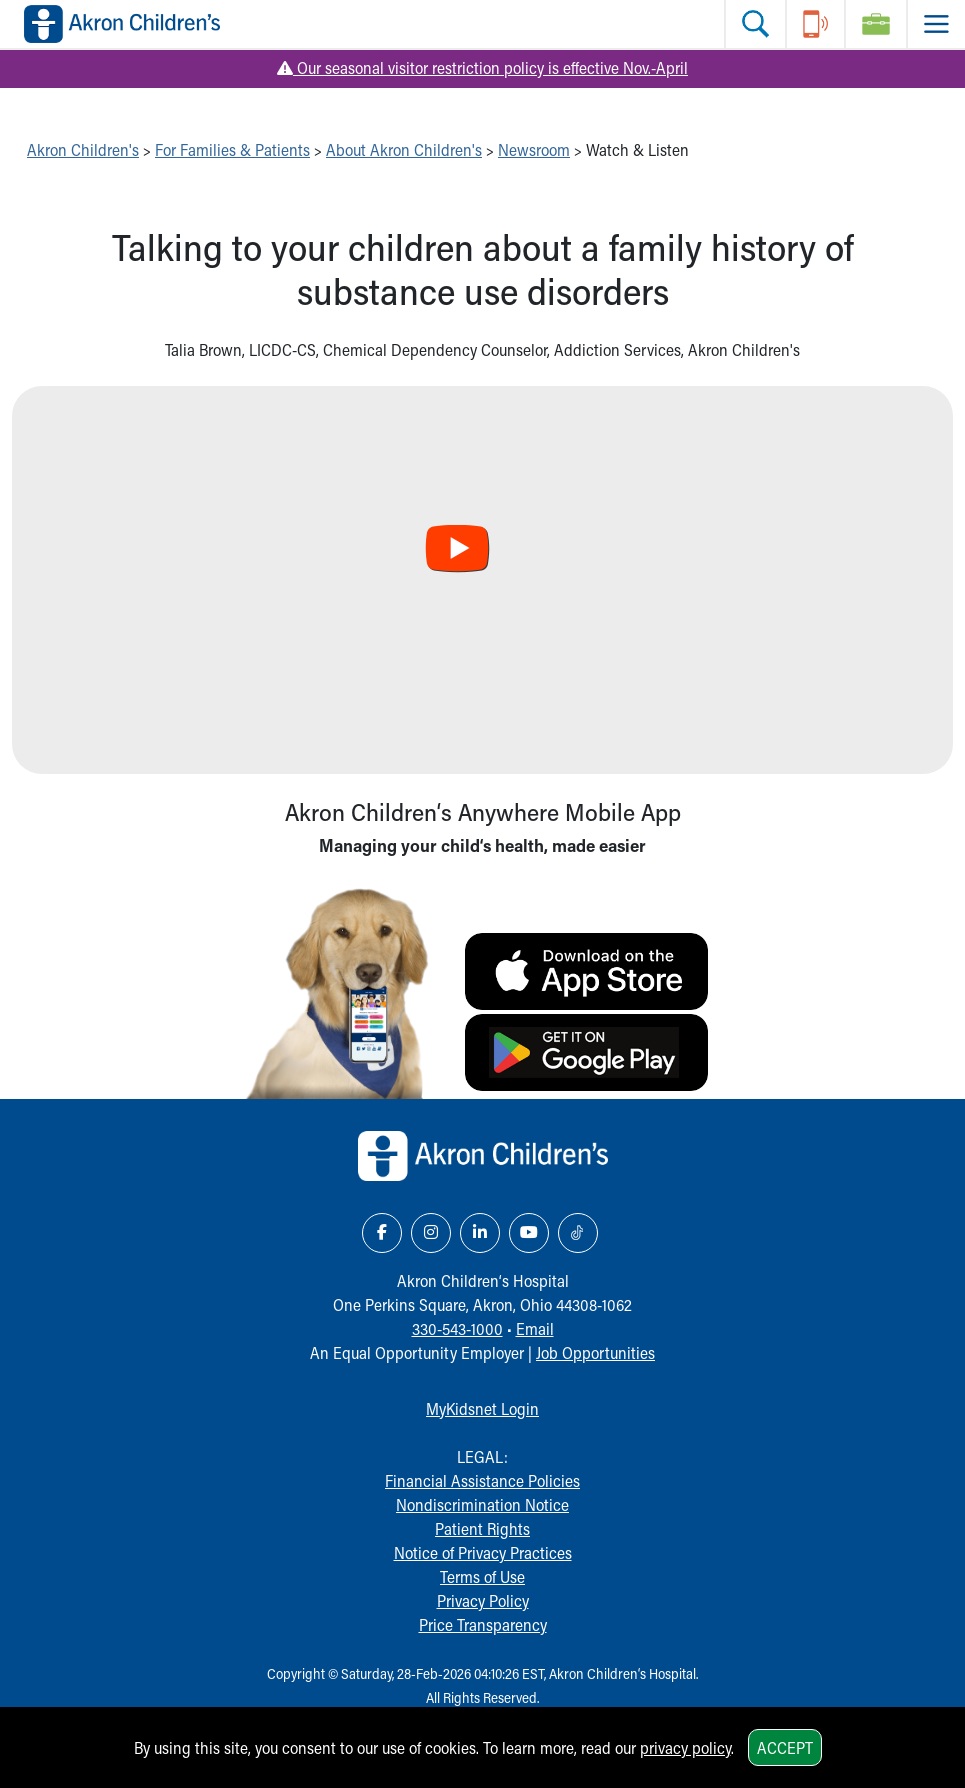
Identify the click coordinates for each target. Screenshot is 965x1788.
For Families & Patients (232, 149)
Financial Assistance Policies (482, 1480)
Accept (785, 1747)
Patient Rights (482, 1528)
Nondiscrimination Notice (482, 1504)
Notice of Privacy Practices (483, 1552)
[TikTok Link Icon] (578, 1233)
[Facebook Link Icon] (382, 1233)
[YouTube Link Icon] (529, 1233)
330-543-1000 (457, 1328)
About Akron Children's (404, 149)
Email (535, 1328)
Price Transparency (483, 1624)
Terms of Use (482, 1576)
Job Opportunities (595, 1352)
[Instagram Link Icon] (431, 1233)
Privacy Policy (483, 1600)
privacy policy (685, 1747)
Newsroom (534, 149)
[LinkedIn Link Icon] (480, 1233)
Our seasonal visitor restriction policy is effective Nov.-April (482, 67)
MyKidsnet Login (482, 1408)
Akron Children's (83, 149)
